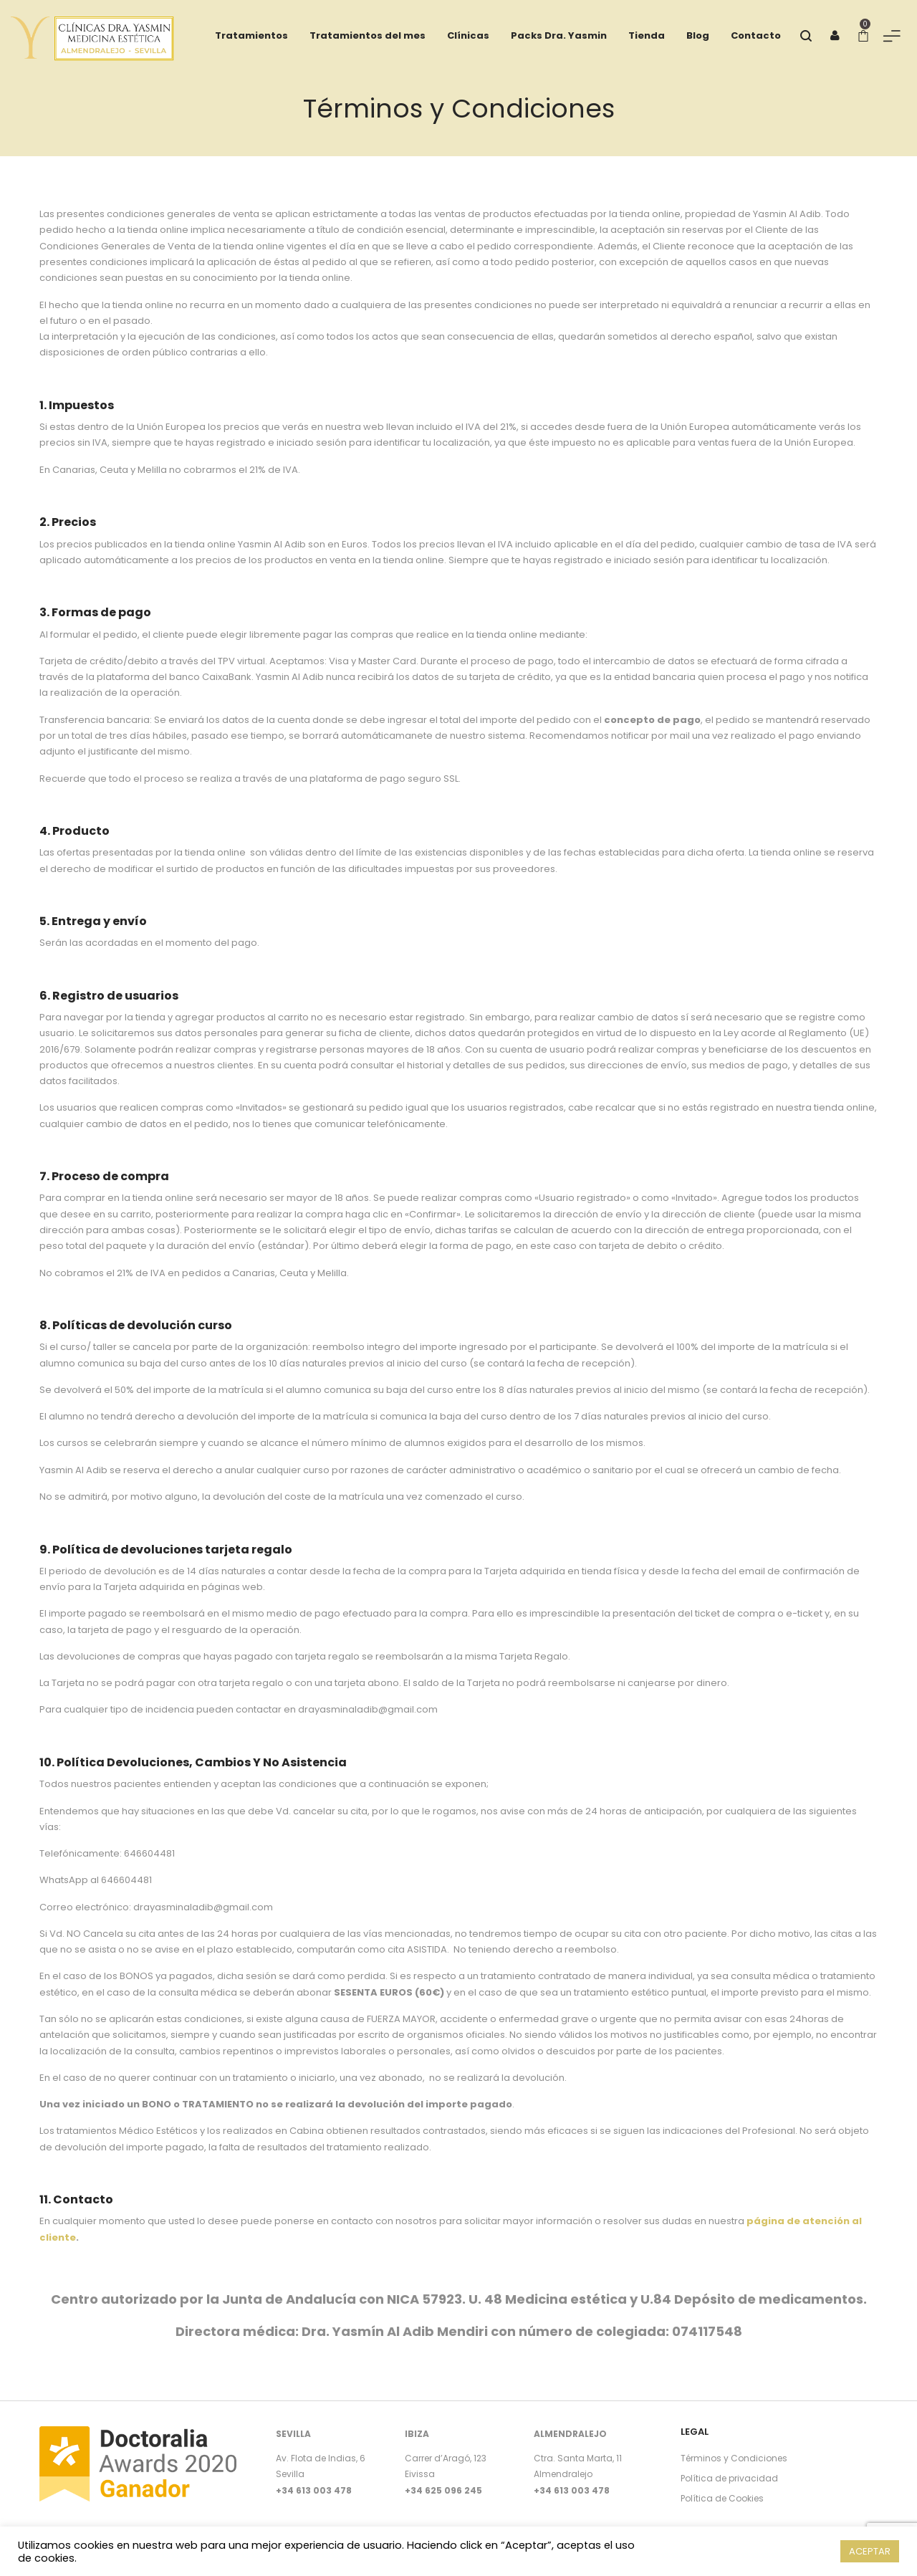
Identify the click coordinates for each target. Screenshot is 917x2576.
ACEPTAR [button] (869, 2551)
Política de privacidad (729, 2478)
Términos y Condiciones (734, 2458)
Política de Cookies (722, 2498)
